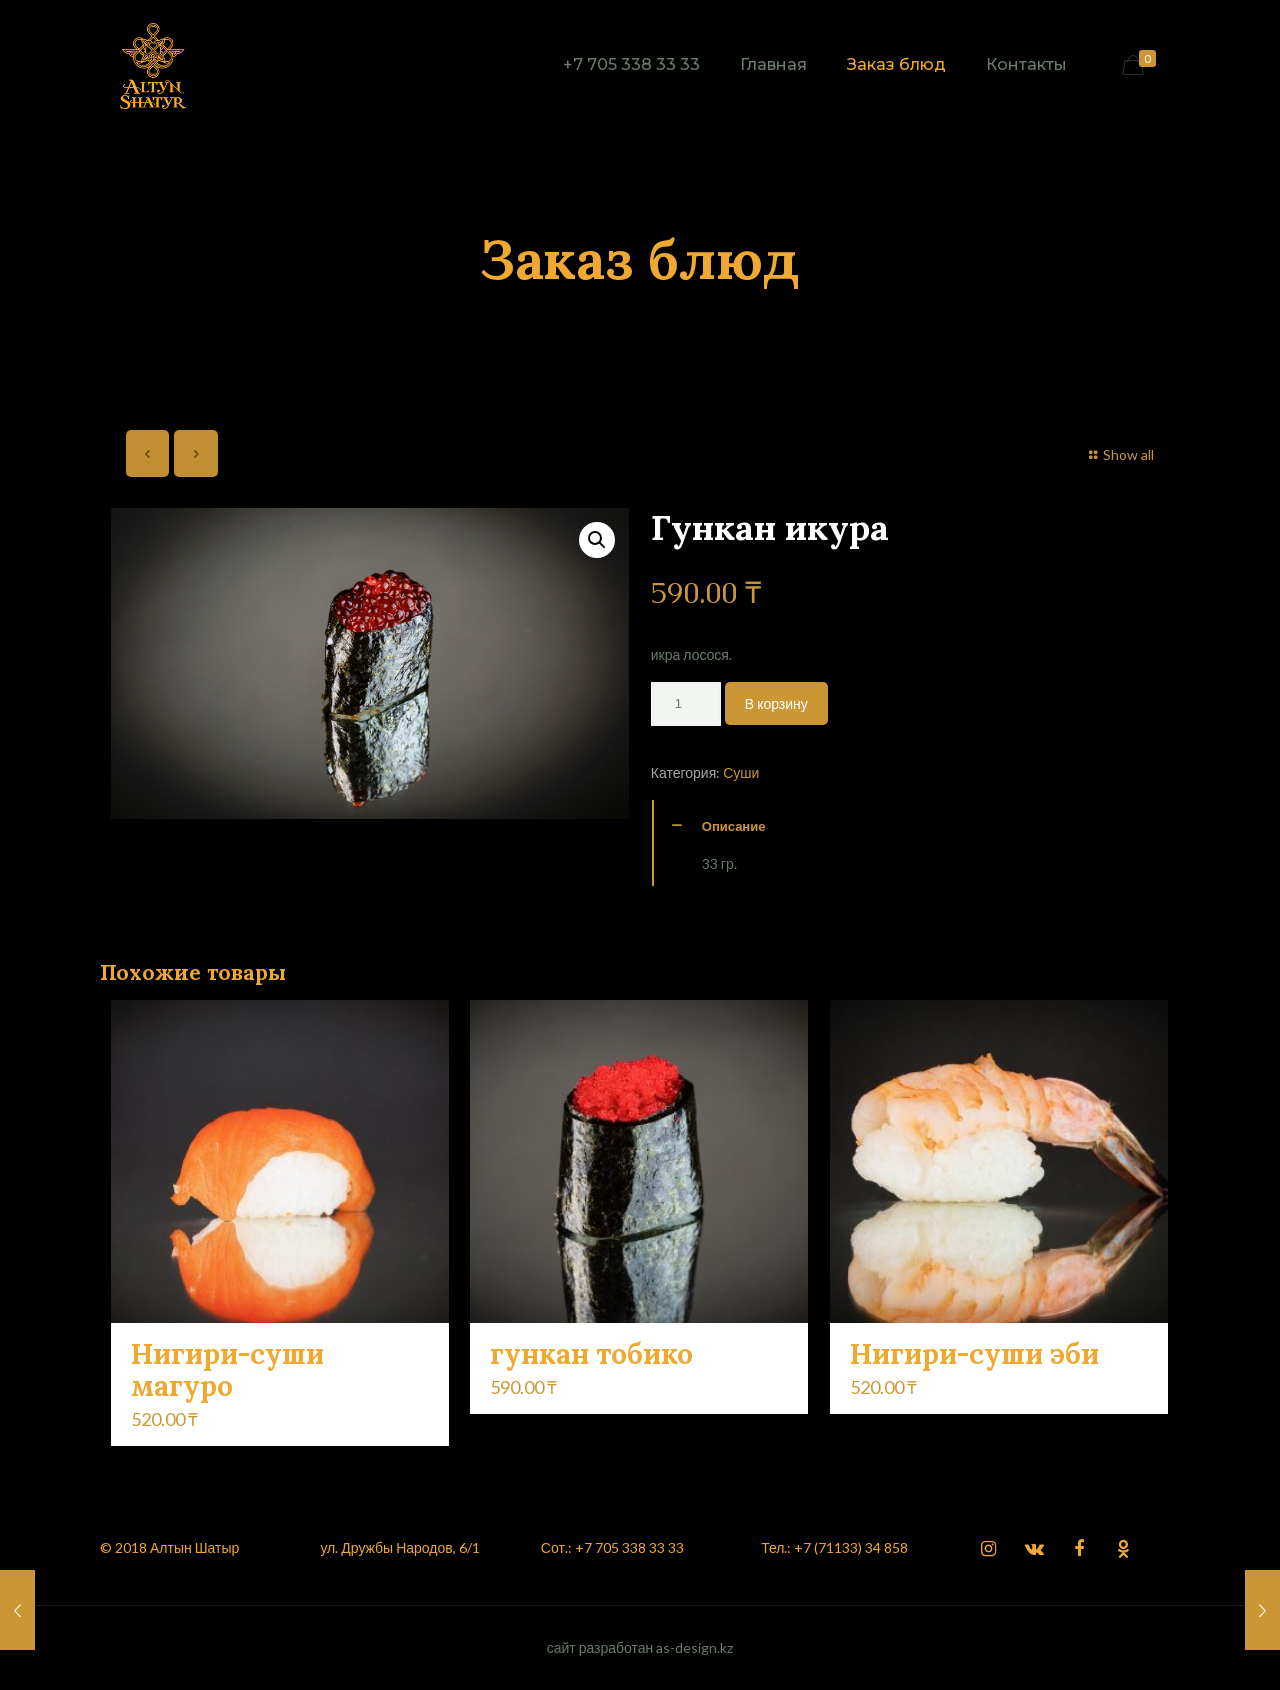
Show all (1119, 454)
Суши (741, 772)
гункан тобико (591, 1354)
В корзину (776, 703)
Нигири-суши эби (974, 1354)
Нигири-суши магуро (227, 1370)
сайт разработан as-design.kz (640, 1647)
